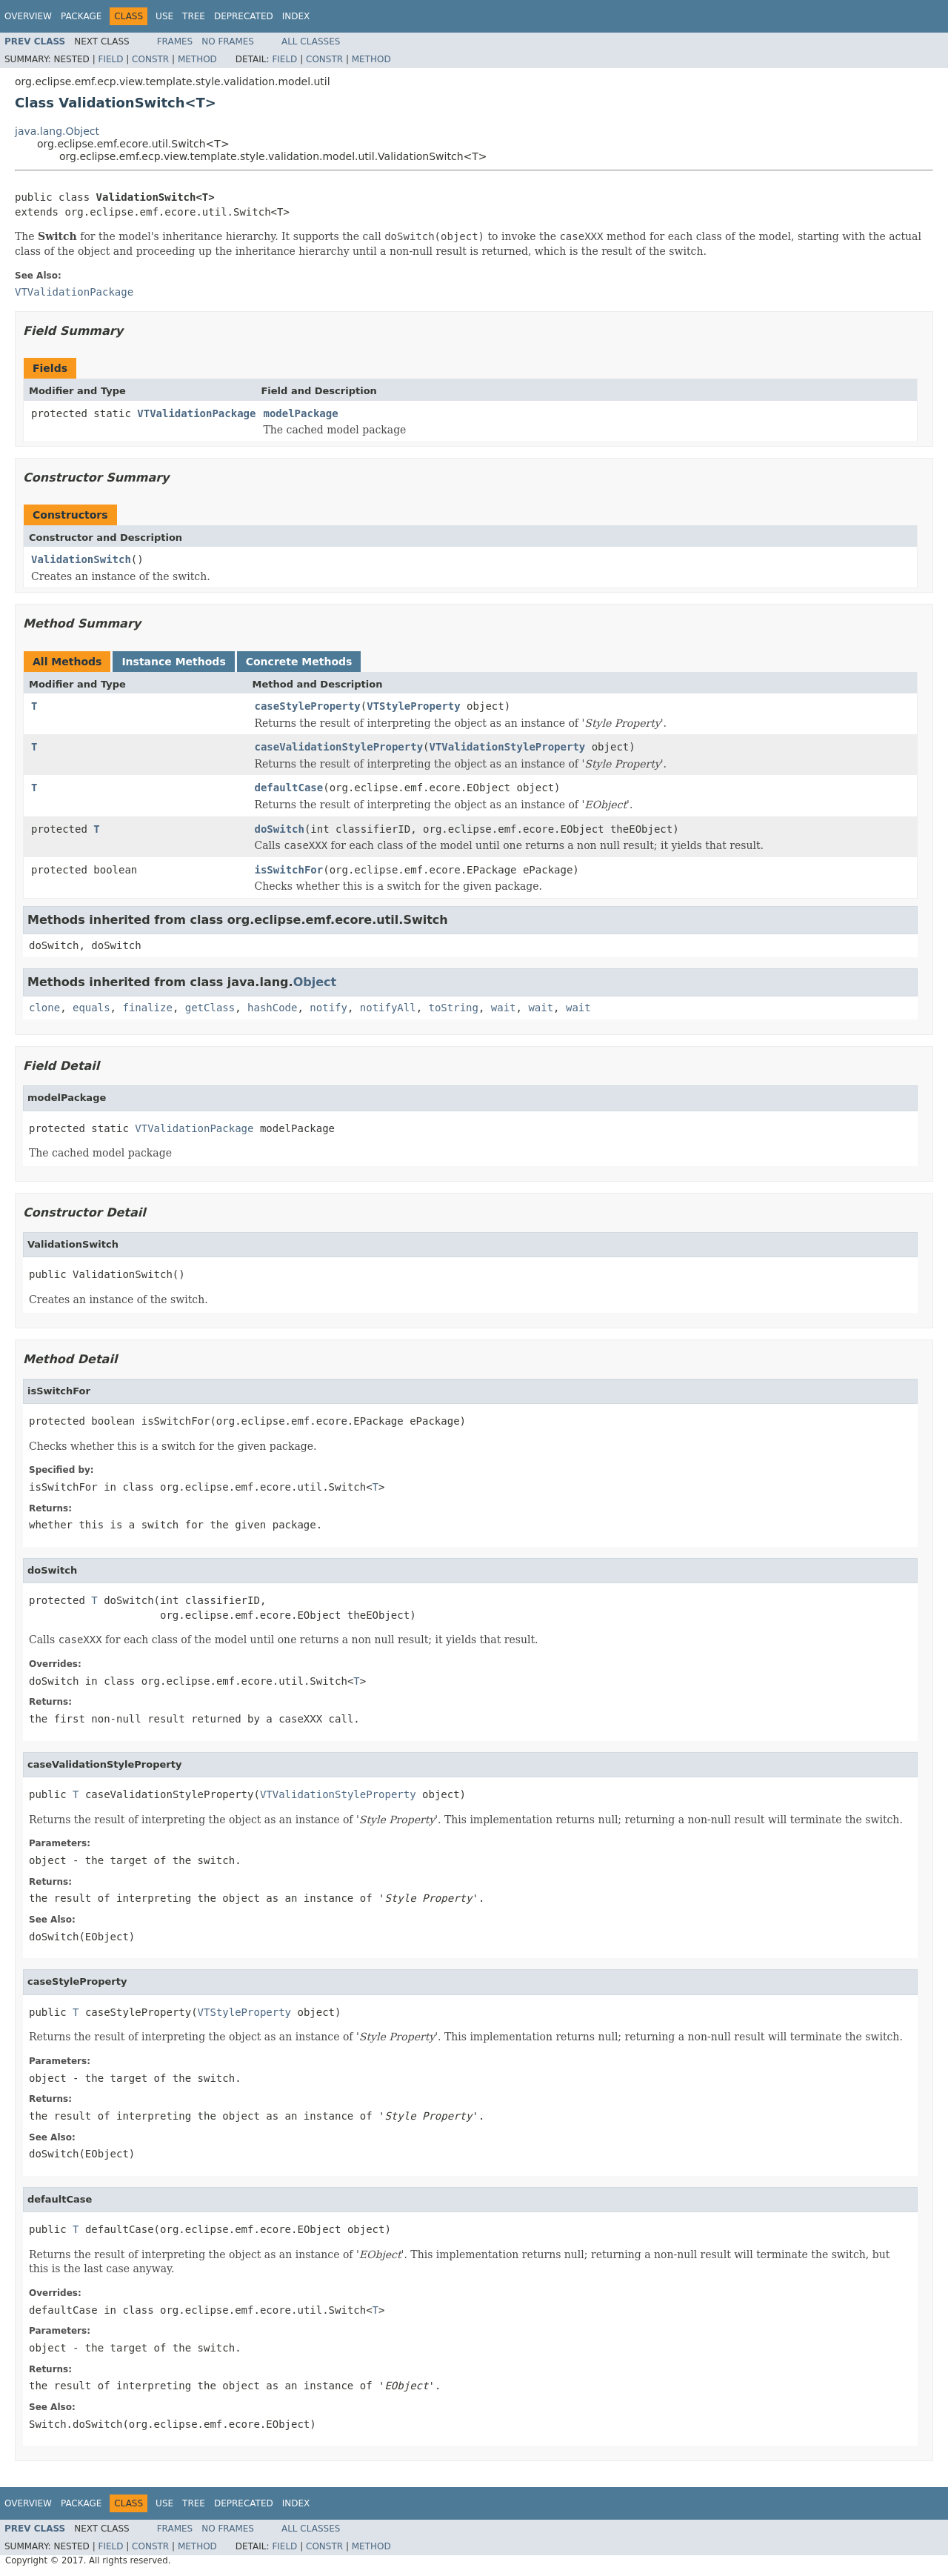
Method (197, 59)
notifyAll (388, 1008)
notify (328, 1008)
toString (453, 1008)
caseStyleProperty (308, 706)
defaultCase (289, 787)
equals (91, 1008)
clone (44, 1008)
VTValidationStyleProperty (508, 747)
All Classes (310, 41)
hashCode (272, 1008)
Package (81, 16)
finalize (147, 1008)
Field (110, 59)
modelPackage (300, 413)
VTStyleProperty (413, 706)
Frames (175, 41)
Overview (28, 16)
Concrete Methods (299, 662)
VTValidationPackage (196, 413)
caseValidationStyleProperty (339, 747)
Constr (150, 59)
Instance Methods (173, 662)
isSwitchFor (289, 870)
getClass (210, 1008)
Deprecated (243, 16)
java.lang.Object (57, 131)
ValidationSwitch (81, 559)
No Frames (227, 41)
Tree (193, 16)
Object (315, 982)
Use (164, 16)
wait (503, 1008)
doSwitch (279, 829)
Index (296, 16)
